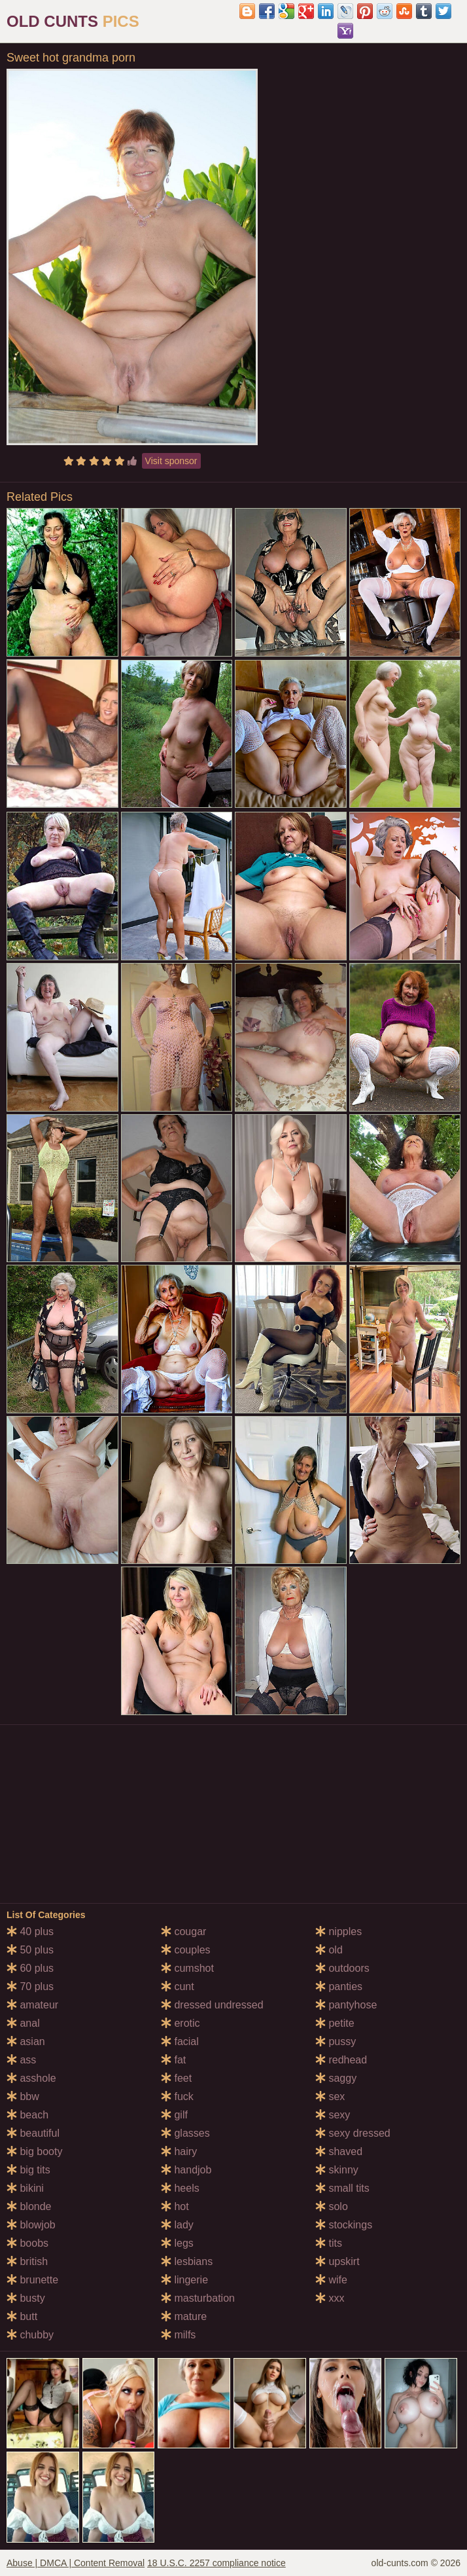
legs (177, 2243)
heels (180, 2188)
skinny (336, 2169)
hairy (179, 2151)
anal (23, 2023)
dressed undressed (212, 2004)
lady (177, 2224)
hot (175, 2206)
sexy (332, 2114)
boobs (27, 2243)
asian (26, 2041)
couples (186, 1949)
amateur (32, 2004)
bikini (25, 2188)
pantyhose (346, 2004)
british (27, 2261)
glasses (185, 2133)
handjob (186, 2169)
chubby (30, 2334)
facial (180, 2041)
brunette (32, 2279)
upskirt (337, 2261)
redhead (341, 2059)
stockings (343, 2224)
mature (184, 2316)
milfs (178, 2334)
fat (173, 2059)
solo (331, 2206)
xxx (329, 2298)
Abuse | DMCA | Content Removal (76, 2563)
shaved (338, 2151)
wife (331, 2279)
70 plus (30, 1986)
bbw (23, 2096)
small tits (342, 2188)
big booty (34, 2151)
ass (21, 2059)
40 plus (30, 1931)
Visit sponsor (171, 461)
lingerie (184, 2279)
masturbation (198, 2298)
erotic (180, 2023)
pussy (335, 2041)
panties (338, 1986)
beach (27, 2114)
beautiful (33, 2133)
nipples (338, 1931)
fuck (177, 2096)
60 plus (30, 1968)
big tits (28, 2169)
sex (330, 2096)
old (329, 1949)
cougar (183, 1931)
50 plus (30, 1949)
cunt (177, 1986)
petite (335, 2023)
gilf (174, 2114)
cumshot (187, 1968)
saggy (335, 2078)
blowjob (31, 2224)
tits (328, 2243)
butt (22, 2316)
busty (26, 2298)
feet (176, 2078)
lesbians (187, 2261)
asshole (31, 2078)
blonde (29, 2206)
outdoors (342, 1968)
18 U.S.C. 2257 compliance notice (216, 2563)
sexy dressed (352, 2133)
